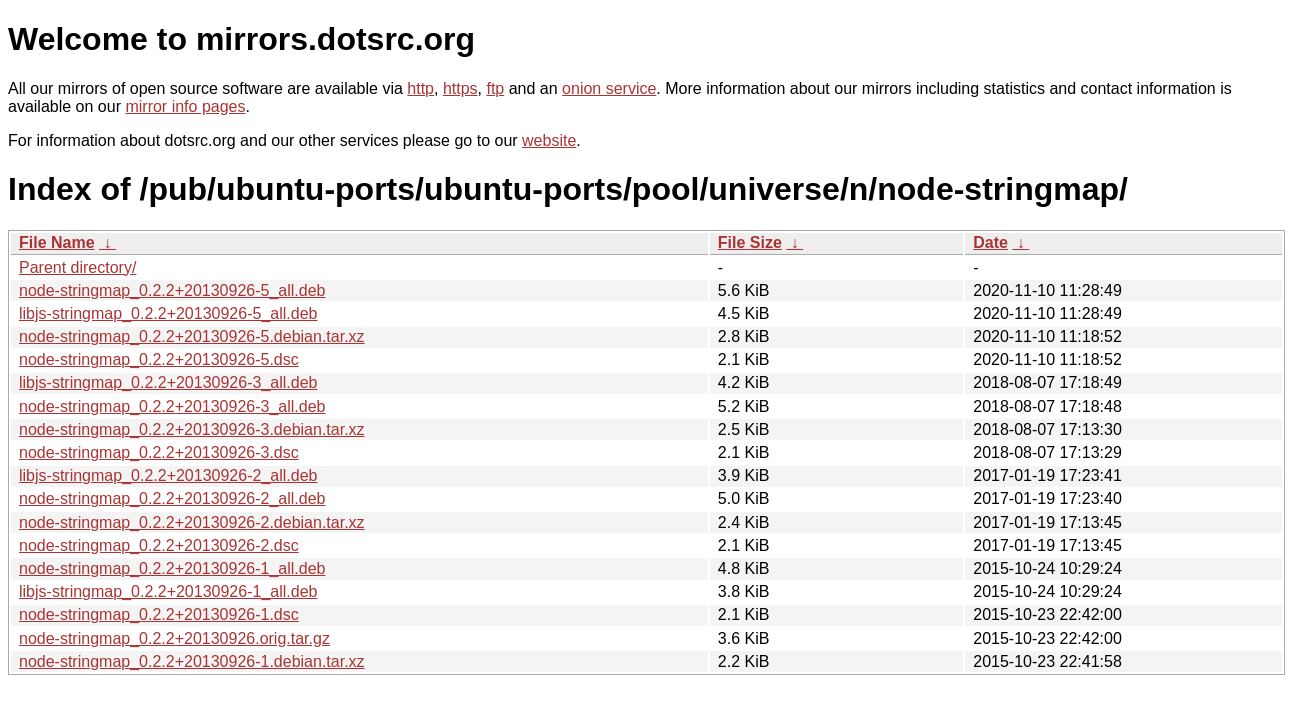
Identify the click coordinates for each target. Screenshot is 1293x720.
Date (990, 242)
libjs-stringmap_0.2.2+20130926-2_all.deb (168, 475)
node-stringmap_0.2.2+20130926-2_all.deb (172, 498)
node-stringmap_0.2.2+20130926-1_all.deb (172, 568)
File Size (750, 242)
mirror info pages (185, 106)
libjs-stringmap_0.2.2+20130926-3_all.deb (168, 382)
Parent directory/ (77, 267)
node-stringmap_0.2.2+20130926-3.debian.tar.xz (192, 429)
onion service (609, 88)
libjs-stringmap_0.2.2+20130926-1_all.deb (168, 591)
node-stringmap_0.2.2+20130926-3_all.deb (172, 406)
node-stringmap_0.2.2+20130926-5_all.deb (172, 290)
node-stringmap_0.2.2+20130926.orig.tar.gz (174, 638)
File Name (57, 242)
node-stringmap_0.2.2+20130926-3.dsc (159, 452)
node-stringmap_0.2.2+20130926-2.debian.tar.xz (192, 522)
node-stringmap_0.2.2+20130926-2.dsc (159, 545)
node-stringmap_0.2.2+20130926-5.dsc (159, 359)
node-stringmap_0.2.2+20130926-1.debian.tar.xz (192, 661)
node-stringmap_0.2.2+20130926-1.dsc (159, 614)
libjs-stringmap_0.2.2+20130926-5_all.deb (168, 313)
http (420, 88)
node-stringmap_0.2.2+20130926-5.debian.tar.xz (192, 336)
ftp (495, 88)
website (549, 140)
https (460, 88)
